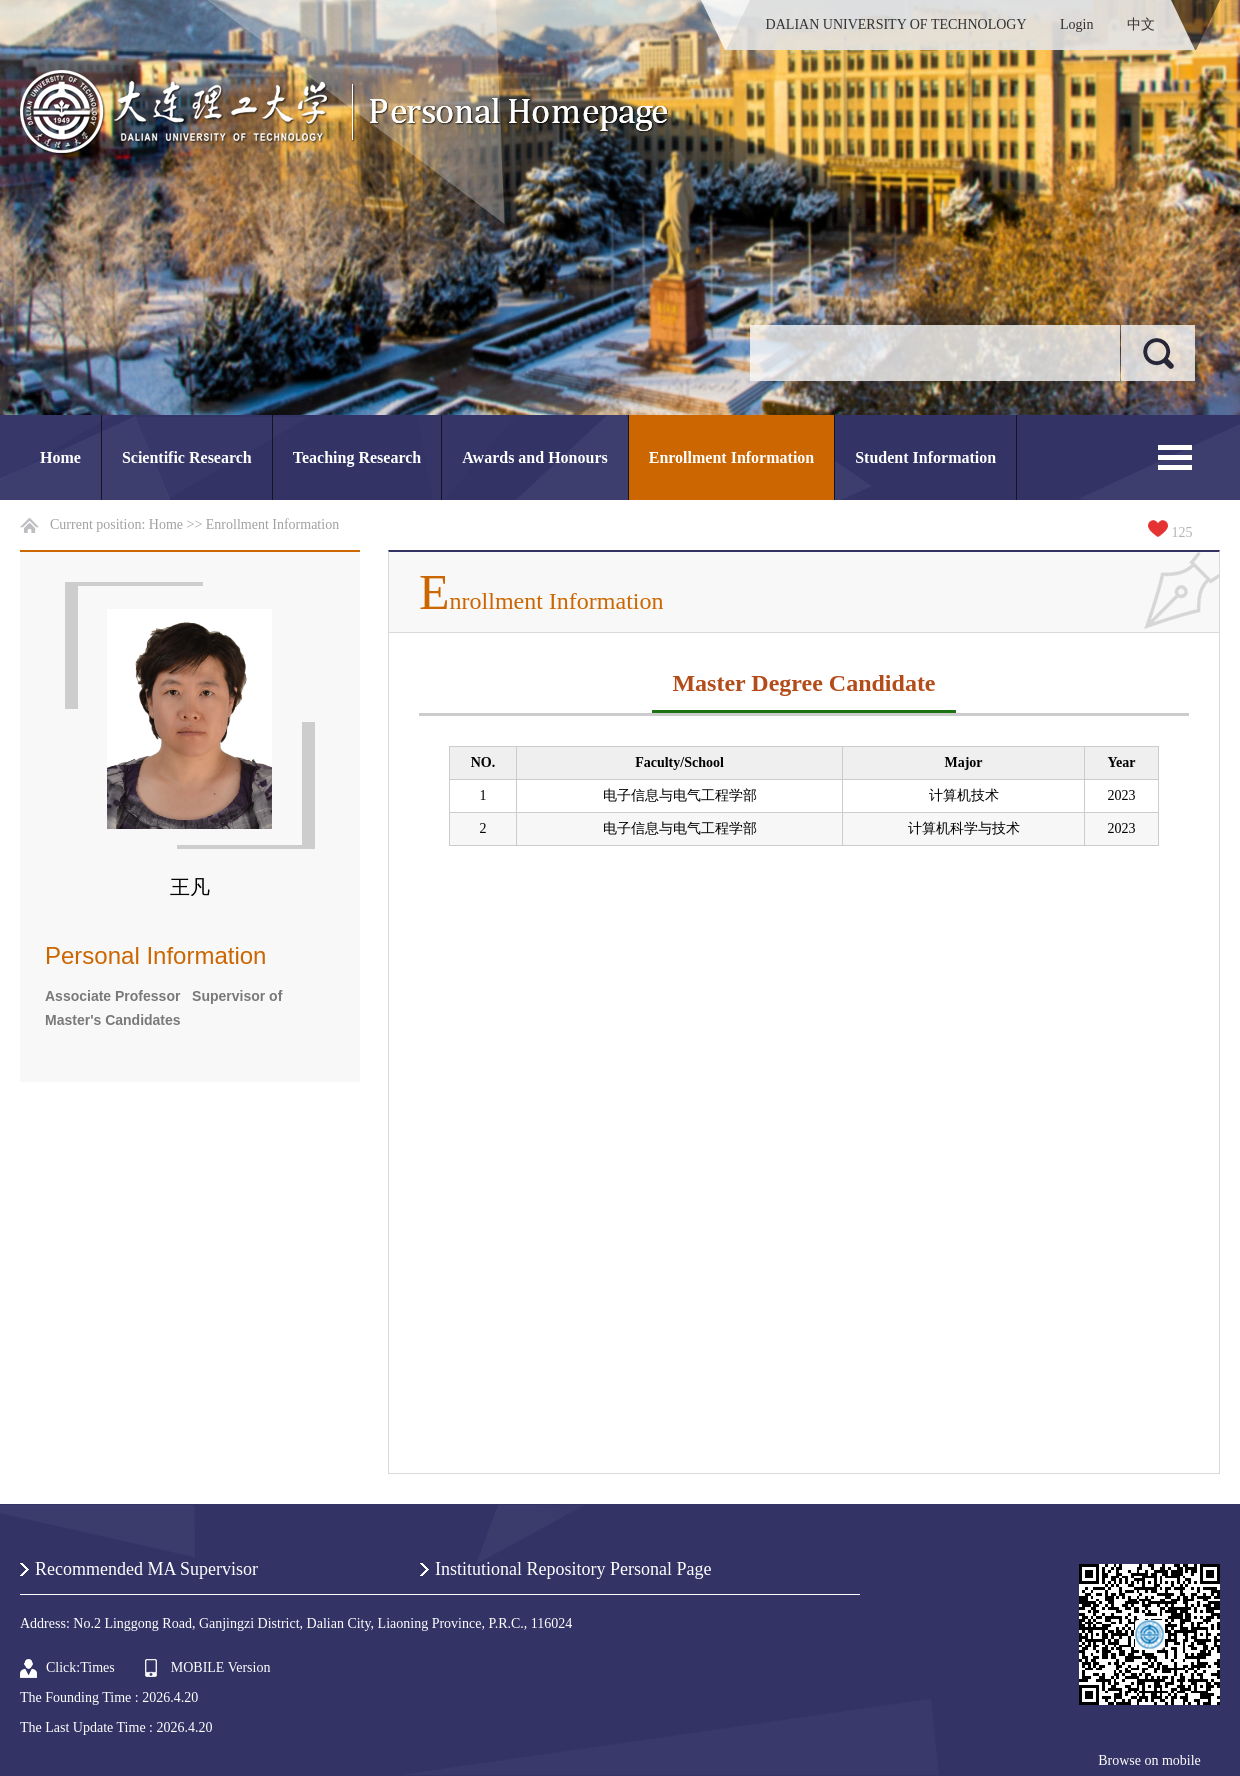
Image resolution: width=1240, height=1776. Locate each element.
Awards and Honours (535, 457)
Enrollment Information (731, 457)
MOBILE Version (221, 1667)
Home (60, 457)
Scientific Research (187, 457)
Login (1076, 24)
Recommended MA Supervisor (146, 1569)
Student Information (925, 457)
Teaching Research (357, 457)
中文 (1141, 24)
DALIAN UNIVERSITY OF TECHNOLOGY (896, 24)
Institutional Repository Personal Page (573, 1569)
